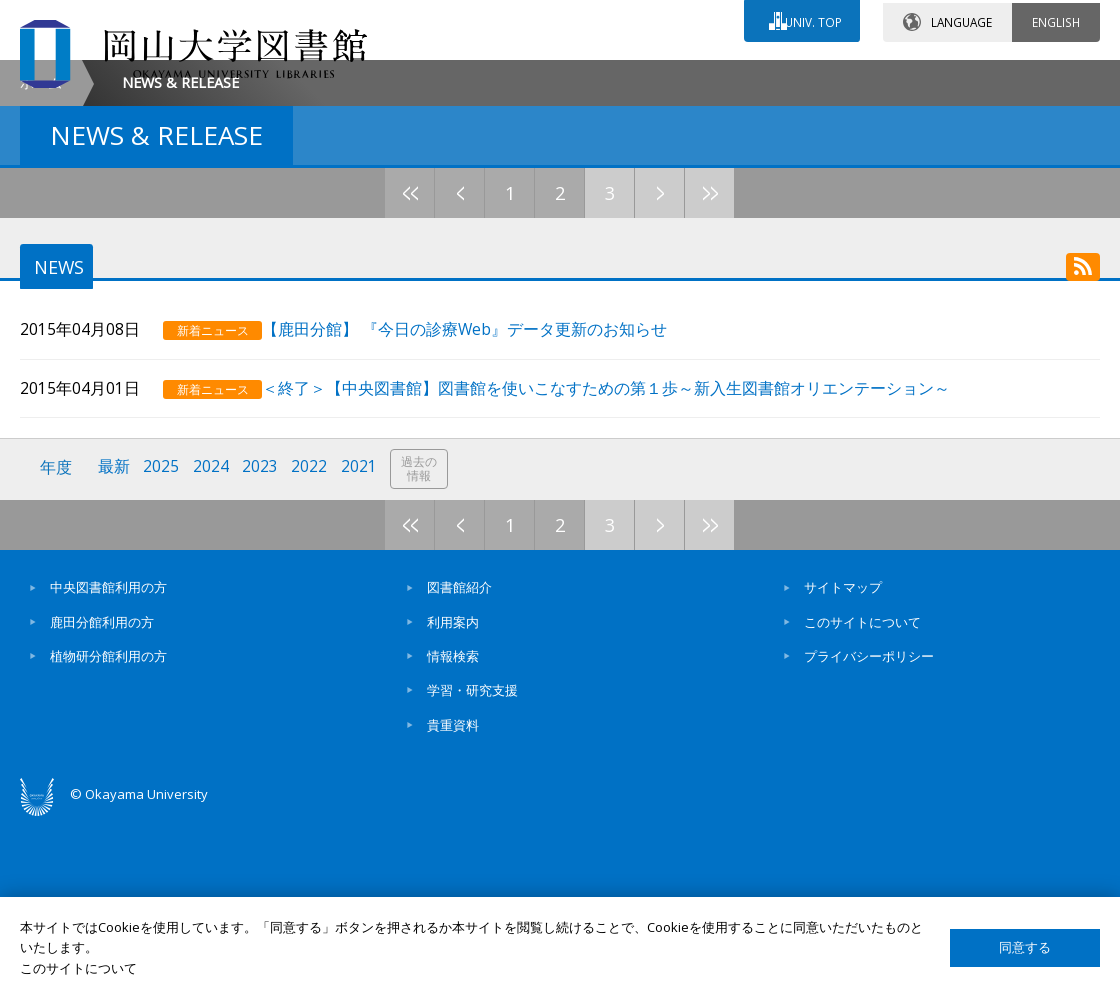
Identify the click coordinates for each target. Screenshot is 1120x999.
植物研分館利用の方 (108, 834)
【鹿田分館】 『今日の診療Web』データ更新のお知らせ (487, 510)
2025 (163, 647)
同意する (1025, 947)
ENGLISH (1056, 19)
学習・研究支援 (472, 868)
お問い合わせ (574, 77)
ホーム (41, 250)
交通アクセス (751, 77)
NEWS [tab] (55, 436)
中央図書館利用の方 (108, 765)
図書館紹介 (459, 765)
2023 (263, 647)
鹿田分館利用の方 (102, 800)
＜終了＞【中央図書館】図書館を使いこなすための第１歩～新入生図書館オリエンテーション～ (629, 568)
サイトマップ (843, 765)
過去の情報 (424, 648)
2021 (363, 647)
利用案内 (453, 800)
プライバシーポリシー (869, 834)
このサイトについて (862, 800)
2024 (213, 647)
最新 (115, 647)
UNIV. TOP (811, 19)
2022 (313, 647)
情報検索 (453, 834)
